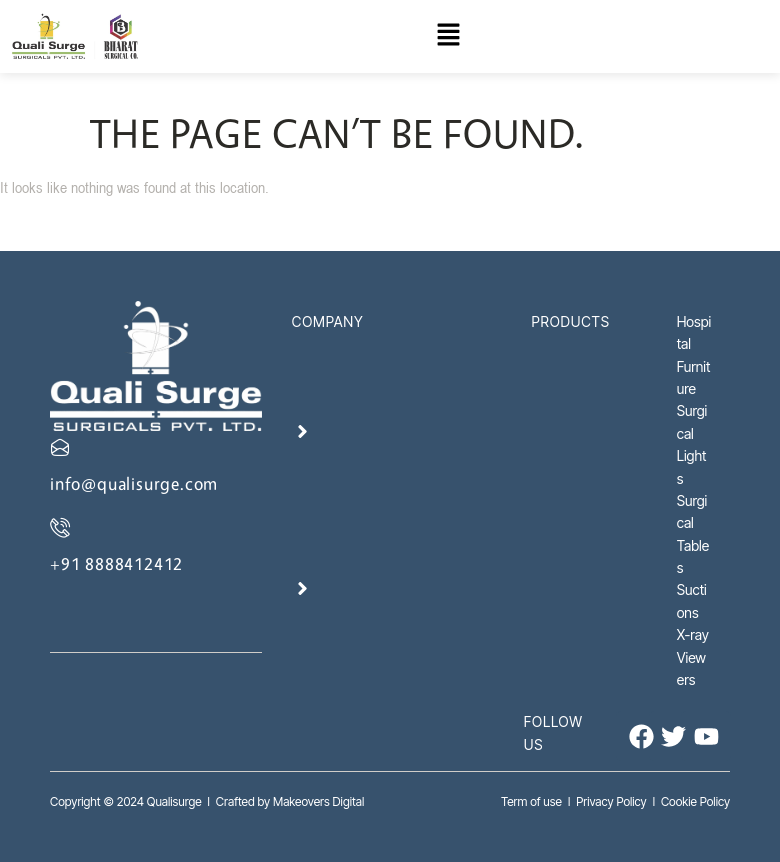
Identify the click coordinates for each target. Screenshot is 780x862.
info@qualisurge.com (134, 483)
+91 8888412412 (116, 563)
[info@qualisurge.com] (60, 447)
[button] (449, 36)
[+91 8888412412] (60, 527)
